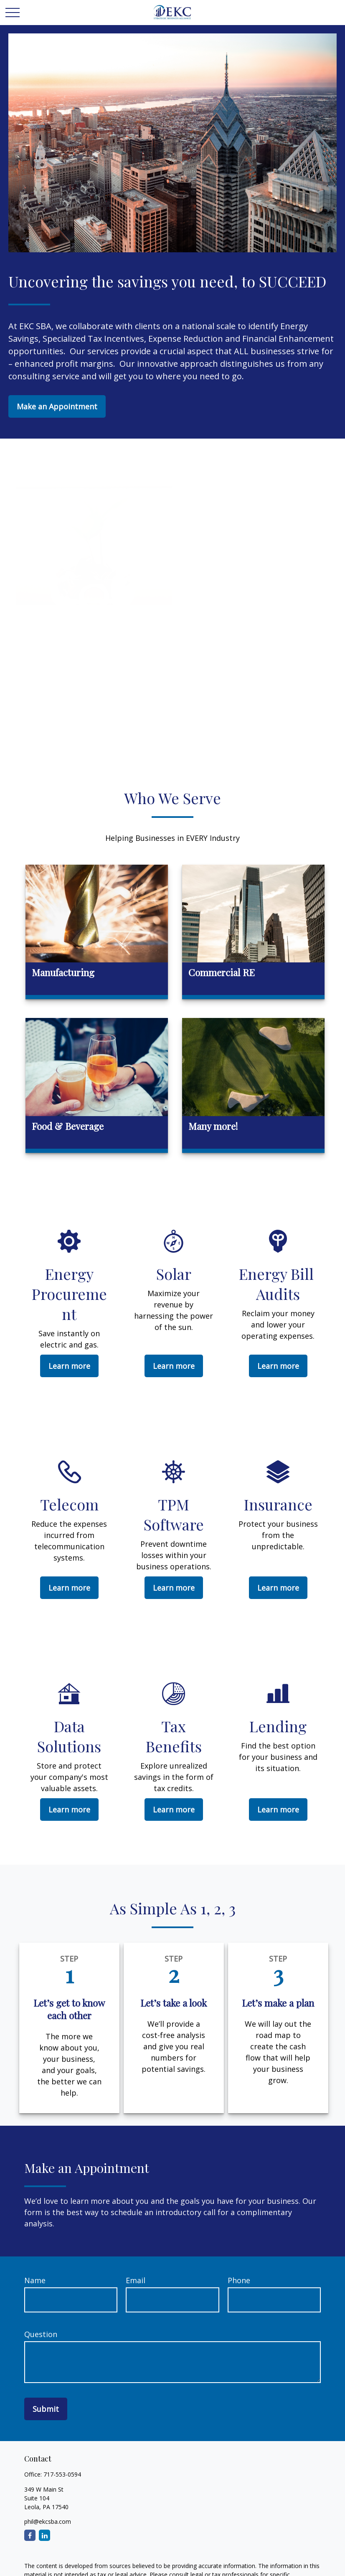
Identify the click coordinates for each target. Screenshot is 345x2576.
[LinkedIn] (44, 2535)
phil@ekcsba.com (47, 2521)
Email (135, 2280)
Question (40, 2334)
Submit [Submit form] (46, 2409)
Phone (239, 2280)
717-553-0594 (62, 2474)
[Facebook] (30, 2535)
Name (35, 2280)
